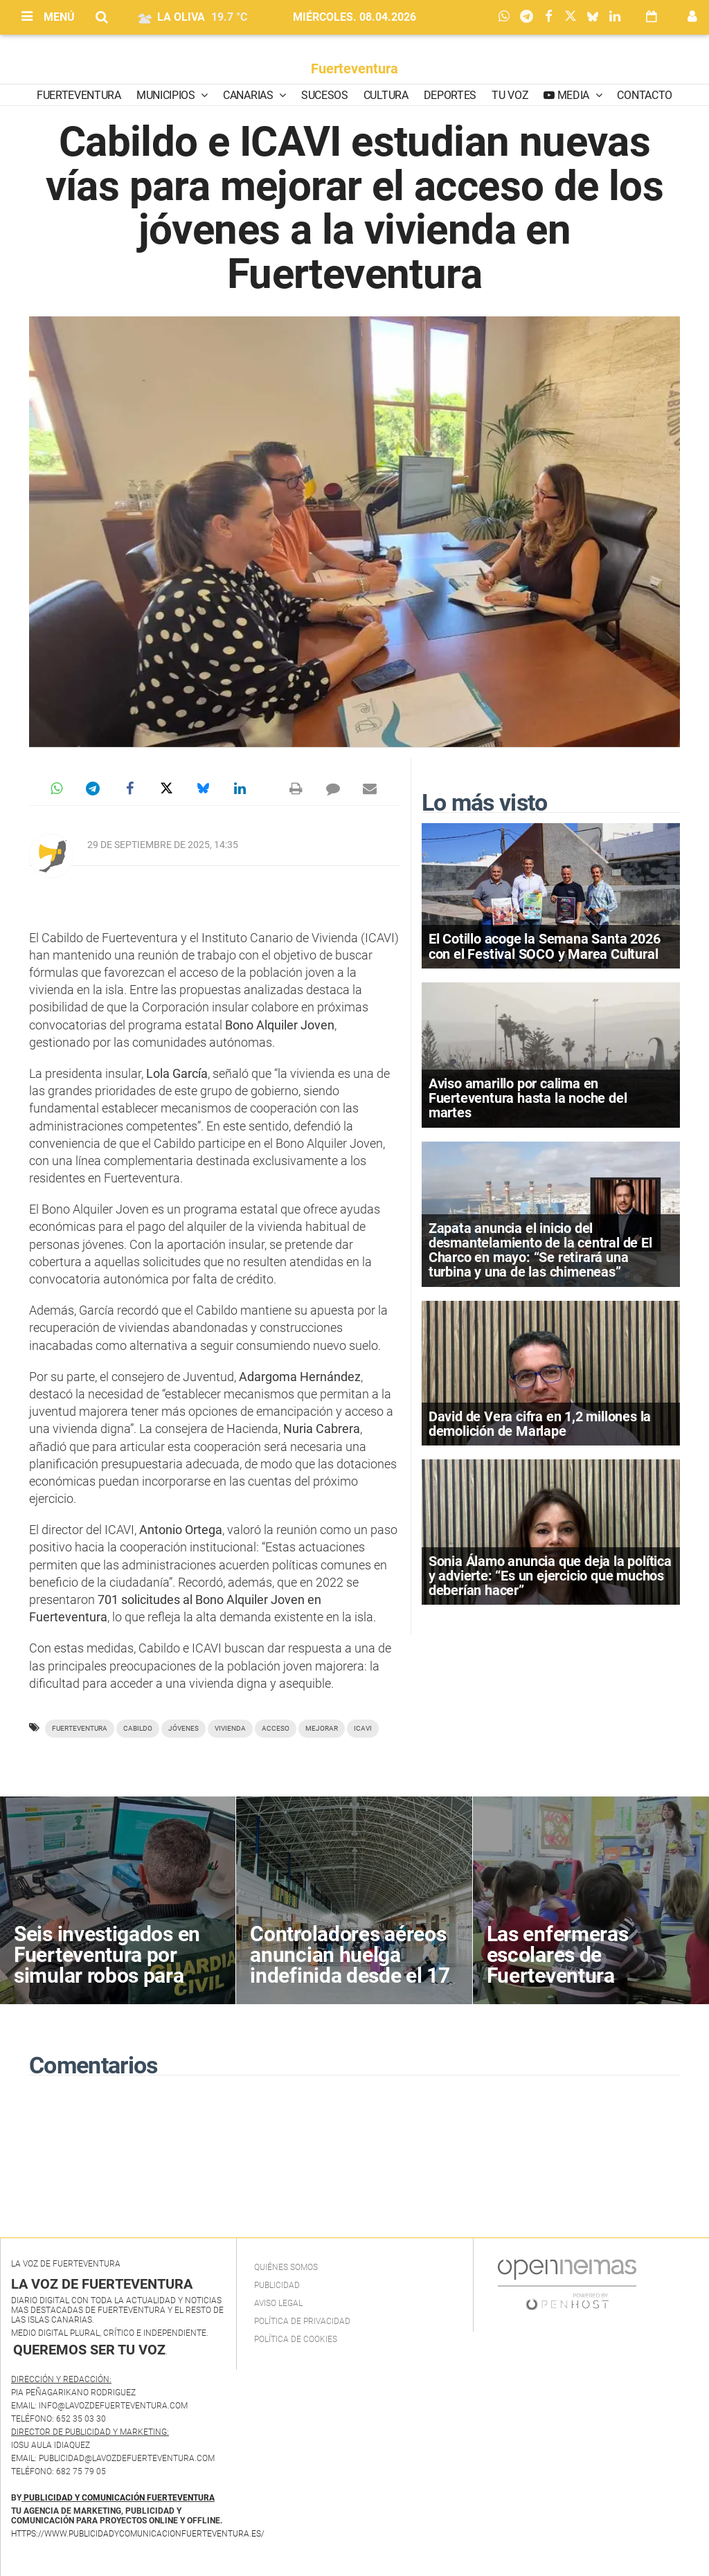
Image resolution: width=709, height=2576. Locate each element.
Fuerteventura (354, 68)
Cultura (386, 95)
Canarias (249, 95)
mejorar (321, 1728)
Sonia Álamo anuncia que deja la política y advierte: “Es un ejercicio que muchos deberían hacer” (550, 1575)
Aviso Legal (278, 2303)
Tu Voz (510, 95)
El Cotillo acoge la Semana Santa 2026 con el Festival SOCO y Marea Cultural (545, 946)
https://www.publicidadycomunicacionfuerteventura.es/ (137, 2534)
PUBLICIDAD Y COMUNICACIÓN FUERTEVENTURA (119, 2498)
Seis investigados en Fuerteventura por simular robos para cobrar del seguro (107, 1965)
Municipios (166, 95)
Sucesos (324, 95)
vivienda (230, 1728)
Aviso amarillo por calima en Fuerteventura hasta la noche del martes (528, 1098)
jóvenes (183, 1728)
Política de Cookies (295, 2339)
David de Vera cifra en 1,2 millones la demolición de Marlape (540, 1423)
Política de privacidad (302, 2321)
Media (573, 95)
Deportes (450, 95)
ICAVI (363, 1728)
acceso (275, 1728)
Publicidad (277, 2285)
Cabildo (137, 1728)
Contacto (644, 95)
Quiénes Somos (286, 2267)
